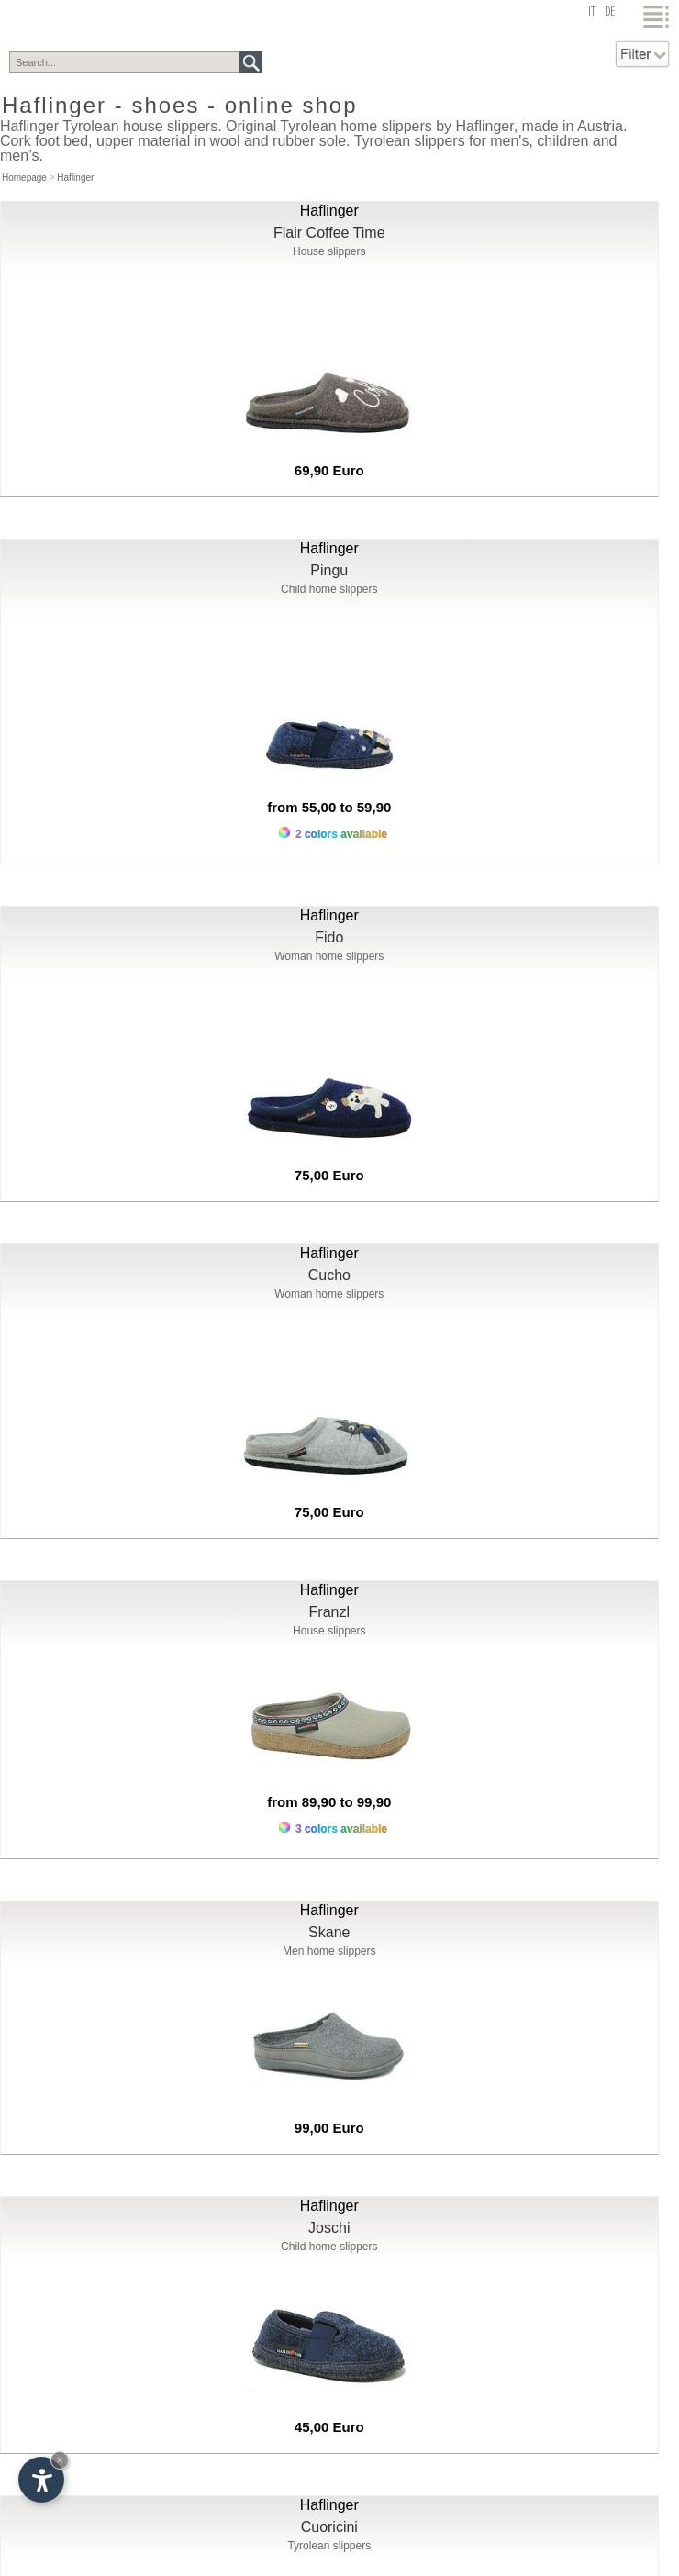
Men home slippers (329, 1951)
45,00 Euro (329, 2427)
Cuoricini (329, 2527)
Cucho (329, 1275)
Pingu (329, 570)
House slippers (329, 251)
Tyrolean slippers (329, 2545)
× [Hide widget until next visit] (59, 2460)
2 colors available (333, 834)
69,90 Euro (329, 470)
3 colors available (333, 1828)
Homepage (24, 178)
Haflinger (75, 178)
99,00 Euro (329, 2128)
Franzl (329, 1612)
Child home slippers (329, 589)
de (610, 12)
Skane (329, 1932)
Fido (329, 937)
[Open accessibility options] (41, 2480)
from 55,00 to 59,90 (329, 807)
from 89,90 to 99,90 (329, 1802)
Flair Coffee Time (329, 232)
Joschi (329, 2228)
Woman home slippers (329, 956)
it (592, 12)
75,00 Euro (329, 1175)
